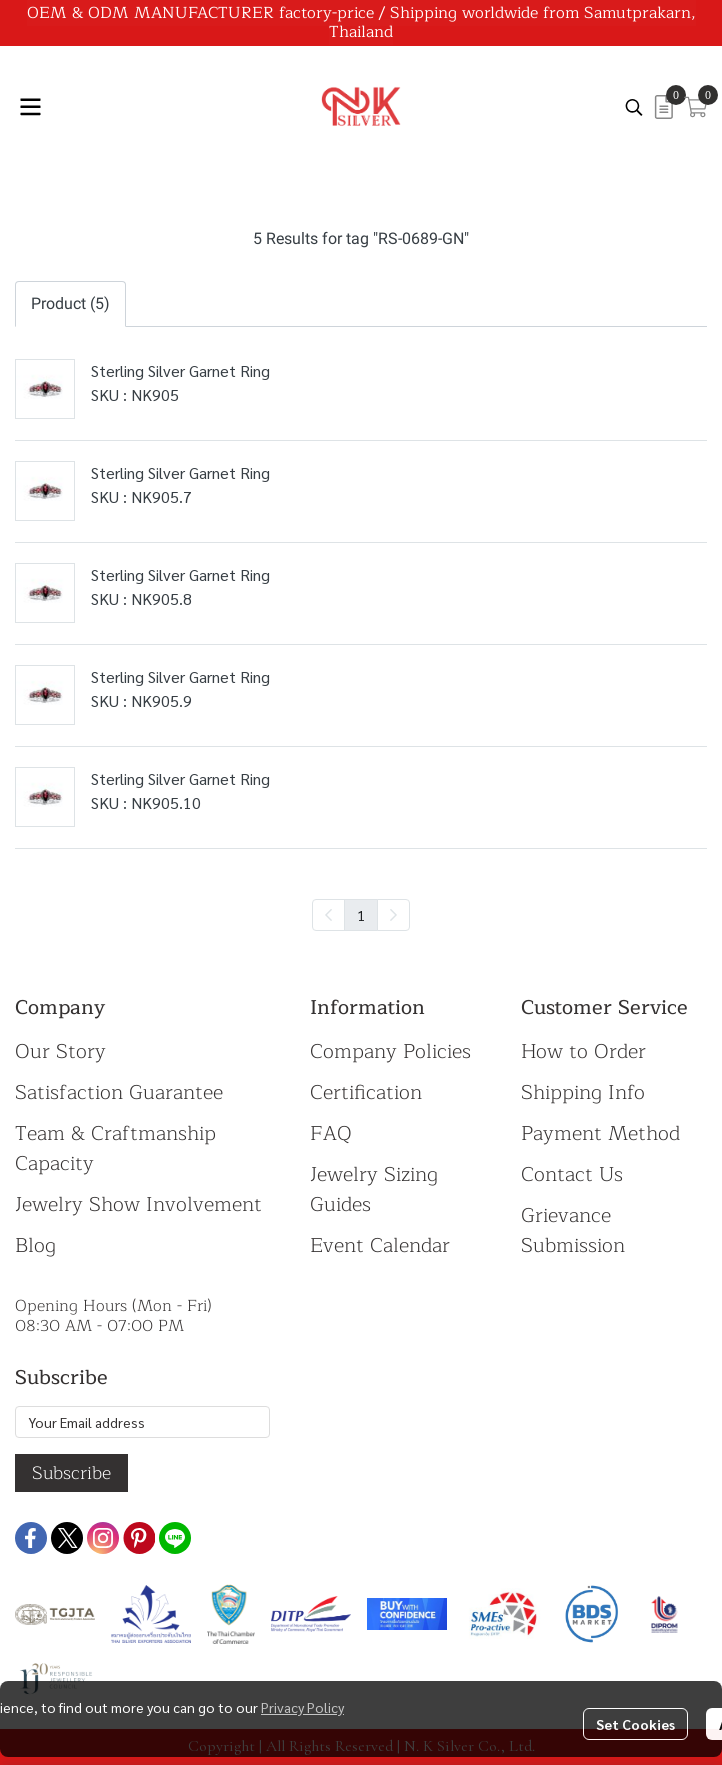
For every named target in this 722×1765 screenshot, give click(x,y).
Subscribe (71, 1473)
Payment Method (600, 1133)
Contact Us (572, 1174)
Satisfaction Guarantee (119, 1092)
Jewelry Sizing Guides (374, 1189)
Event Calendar (380, 1245)
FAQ (331, 1133)
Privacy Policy (302, 1707)
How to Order (583, 1051)
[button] (634, 107)
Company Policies (390, 1051)
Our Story (60, 1051)
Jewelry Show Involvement (138, 1204)
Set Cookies (635, 1724)
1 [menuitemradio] (361, 915)
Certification (366, 1092)
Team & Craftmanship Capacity (115, 1148)
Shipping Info (583, 1092)
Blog (35, 1245)
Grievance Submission (573, 1230)
